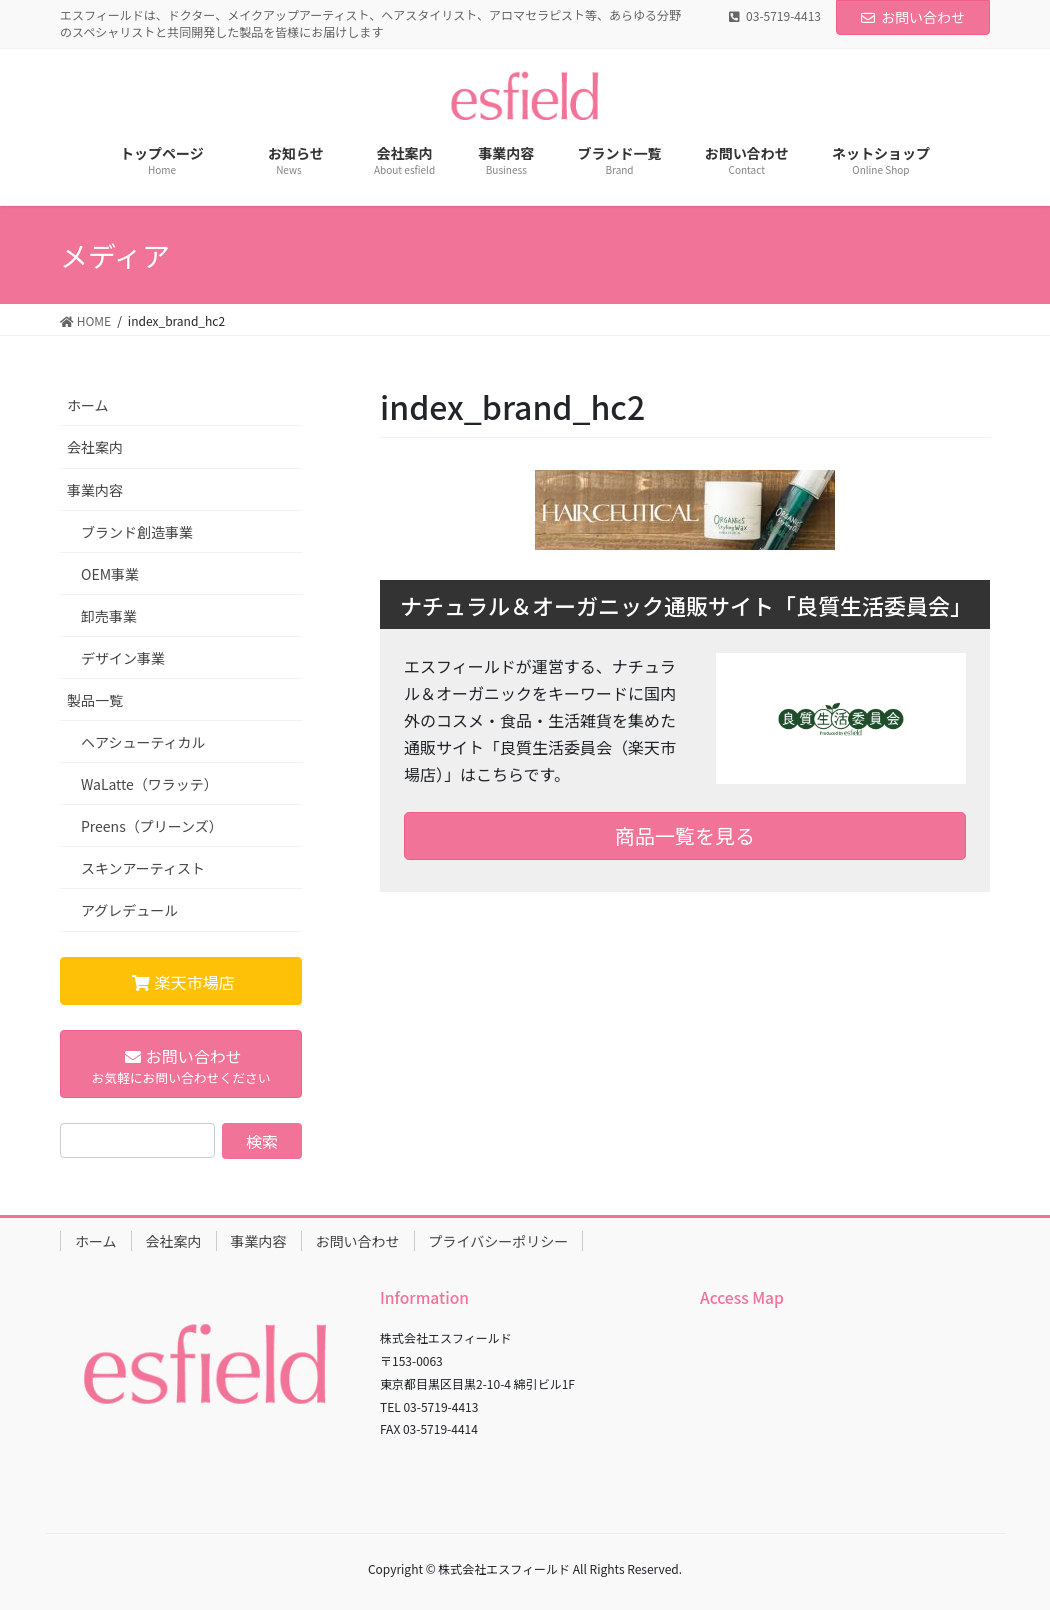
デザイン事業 (123, 658)
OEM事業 (110, 574)
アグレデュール (129, 910)
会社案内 (95, 447)
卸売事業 (109, 616)
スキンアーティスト (143, 868)
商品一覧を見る (685, 835)
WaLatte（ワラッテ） (149, 784)
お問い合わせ (913, 17)
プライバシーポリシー (499, 1241)
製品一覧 (95, 700)
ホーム (88, 405)
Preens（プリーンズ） (152, 826)
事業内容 (95, 490)
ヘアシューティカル (143, 742)
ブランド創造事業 (137, 532)
